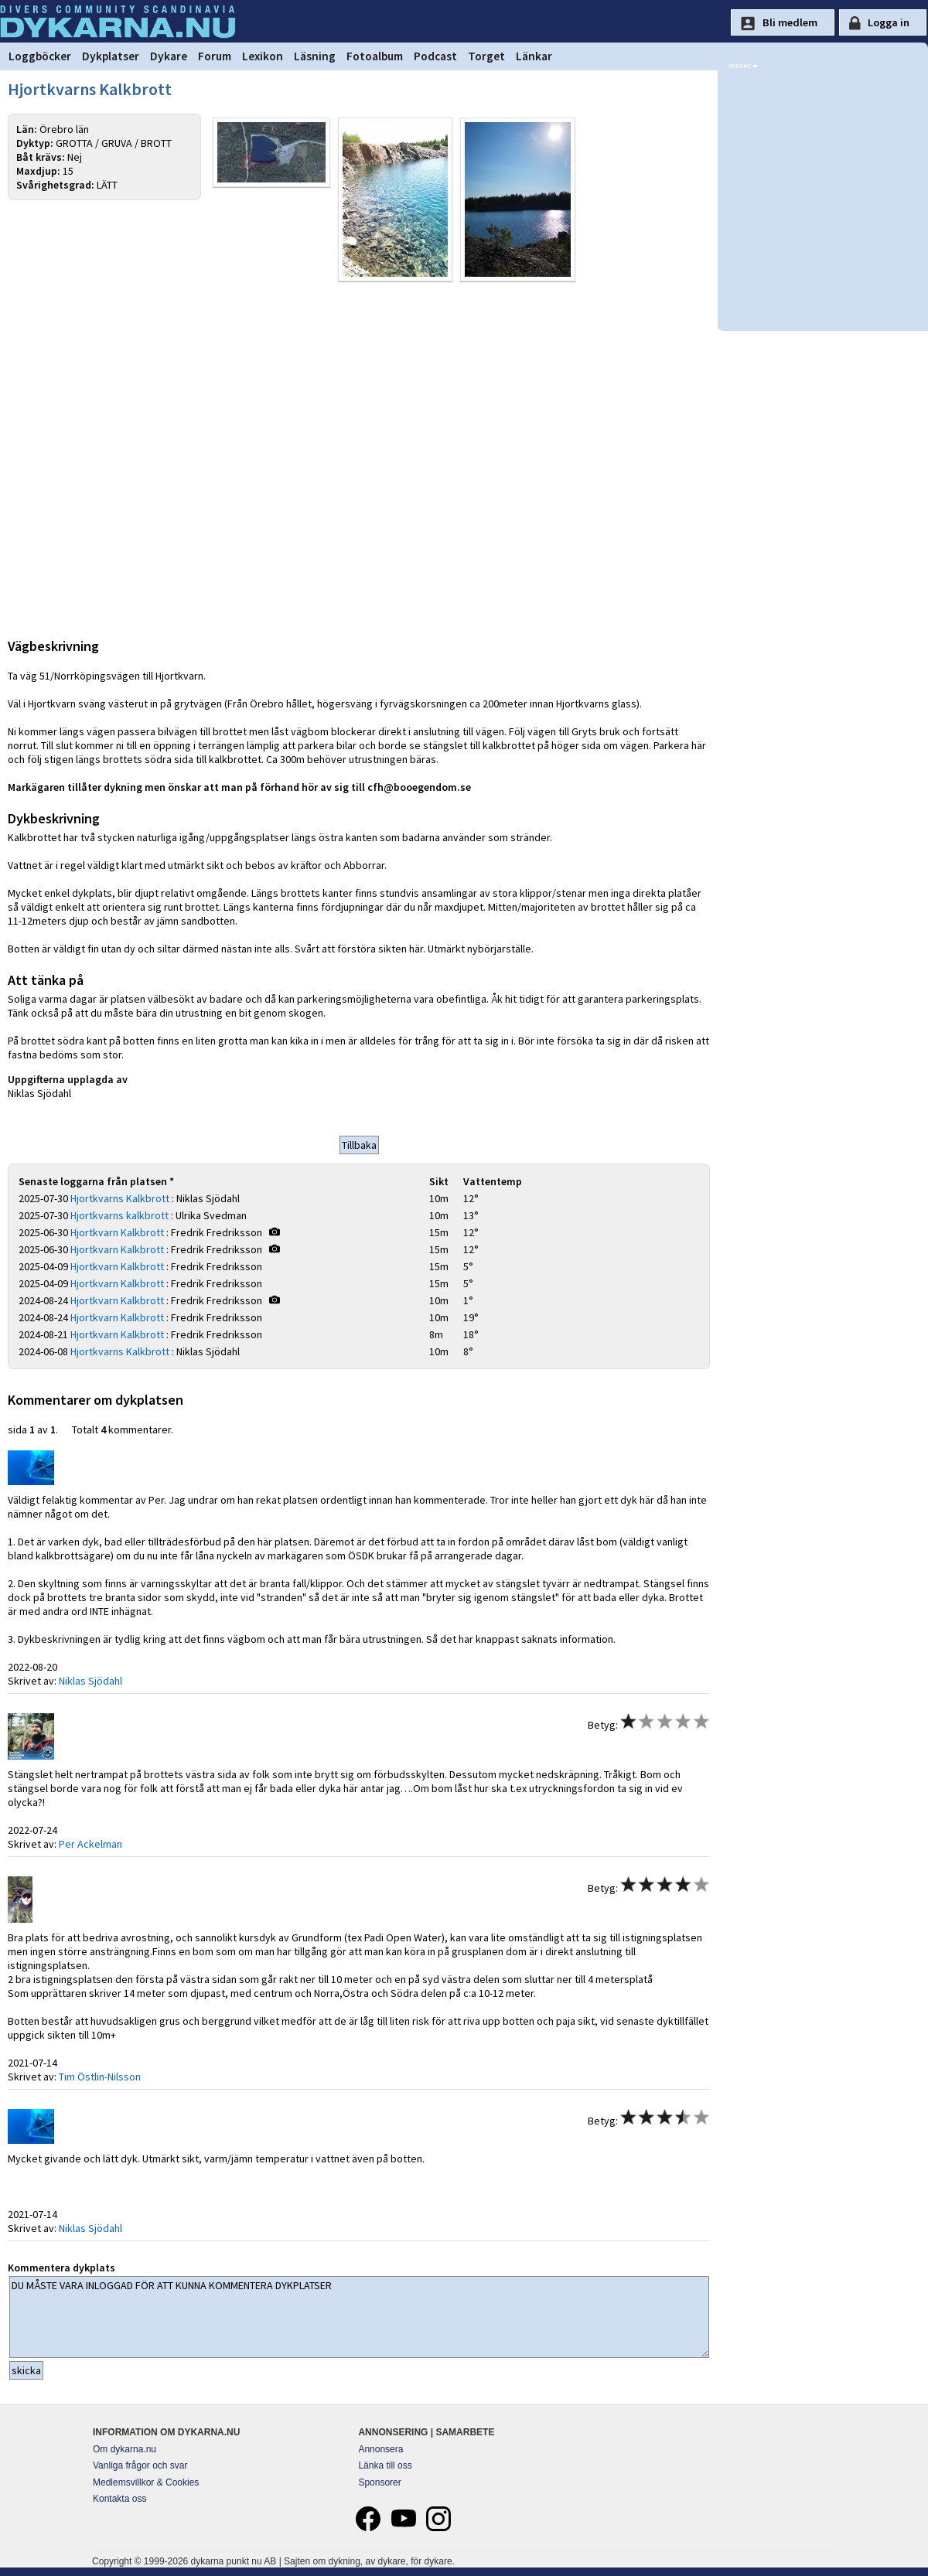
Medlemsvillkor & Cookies (146, 2484)
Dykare (168, 56)
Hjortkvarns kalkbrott (119, 1218)
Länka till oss (384, 2467)
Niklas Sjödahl (90, 1683)
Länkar (534, 56)
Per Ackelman (90, 1846)
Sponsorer (379, 2484)
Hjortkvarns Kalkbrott (119, 1201)
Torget (486, 56)
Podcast (435, 56)
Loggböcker (40, 56)
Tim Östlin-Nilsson (100, 2079)
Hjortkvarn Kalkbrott (117, 1235)
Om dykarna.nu (124, 2451)
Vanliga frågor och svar (140, 2467)
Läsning (315, 56)
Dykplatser (110, 56)
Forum (214, 56)
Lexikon (262, 56)
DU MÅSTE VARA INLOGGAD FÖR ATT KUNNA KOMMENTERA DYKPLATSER (359, 2319)
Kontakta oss (119, 2501)
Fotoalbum (374, 56)
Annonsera (380, 2451)
